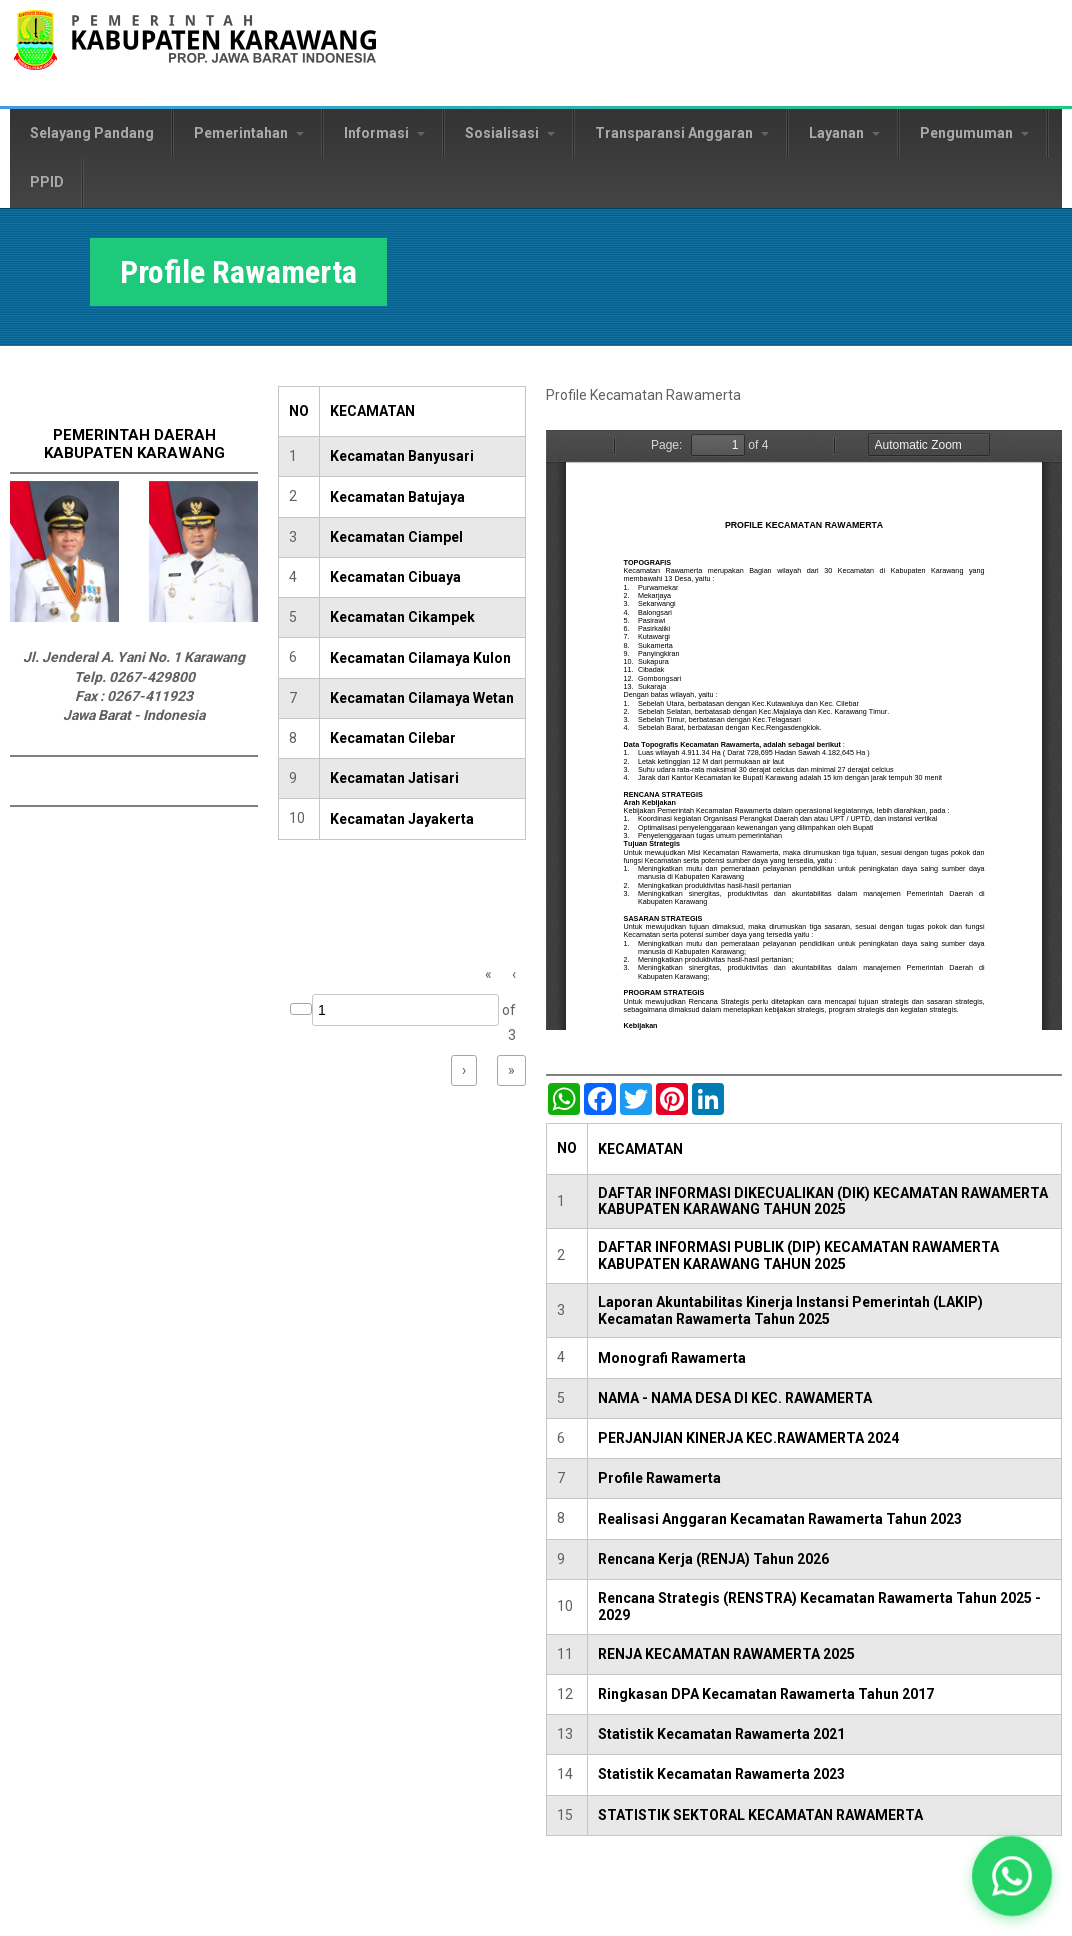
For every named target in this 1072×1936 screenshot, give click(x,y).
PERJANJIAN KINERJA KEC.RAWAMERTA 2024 (748, 1438)
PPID (47, 182)
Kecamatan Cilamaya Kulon (420, 658)
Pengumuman (974, 133)
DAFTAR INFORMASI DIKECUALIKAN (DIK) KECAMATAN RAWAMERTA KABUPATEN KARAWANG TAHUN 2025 (823, 1201)
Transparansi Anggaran (682, 133)
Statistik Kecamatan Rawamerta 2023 (721, 1774)
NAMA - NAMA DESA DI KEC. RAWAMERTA (735, 1398)
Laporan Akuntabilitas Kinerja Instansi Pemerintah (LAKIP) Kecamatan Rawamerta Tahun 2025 (790, 1310)
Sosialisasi (510, 133)
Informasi (384, 133)
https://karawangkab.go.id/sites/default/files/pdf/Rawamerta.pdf (804, 730)
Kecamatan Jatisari (394, 778)
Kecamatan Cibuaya (395, 577)
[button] (1011, 1875)
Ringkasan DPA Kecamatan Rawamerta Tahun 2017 (766, 1694)
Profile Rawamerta (659, 1478)
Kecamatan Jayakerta (402, 819)
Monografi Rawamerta (672, 1358)
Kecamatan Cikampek (402, 617)
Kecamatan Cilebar (393, 738)
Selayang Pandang (92, 133)
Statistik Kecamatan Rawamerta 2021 (721, 1734)
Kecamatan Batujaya (397, 497)
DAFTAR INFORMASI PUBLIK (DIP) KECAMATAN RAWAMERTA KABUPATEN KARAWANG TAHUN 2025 (798, 1255)
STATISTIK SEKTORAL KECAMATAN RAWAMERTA (760, 1815)
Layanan (844, 133)
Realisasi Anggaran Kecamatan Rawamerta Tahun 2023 (780, 1519)
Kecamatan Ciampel (396, 537)
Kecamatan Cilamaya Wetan (422, 698)
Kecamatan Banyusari (402, 456)
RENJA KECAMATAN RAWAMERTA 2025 (726, 1654)
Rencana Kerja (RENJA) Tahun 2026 (713, 1559)
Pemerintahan (249, 133)
